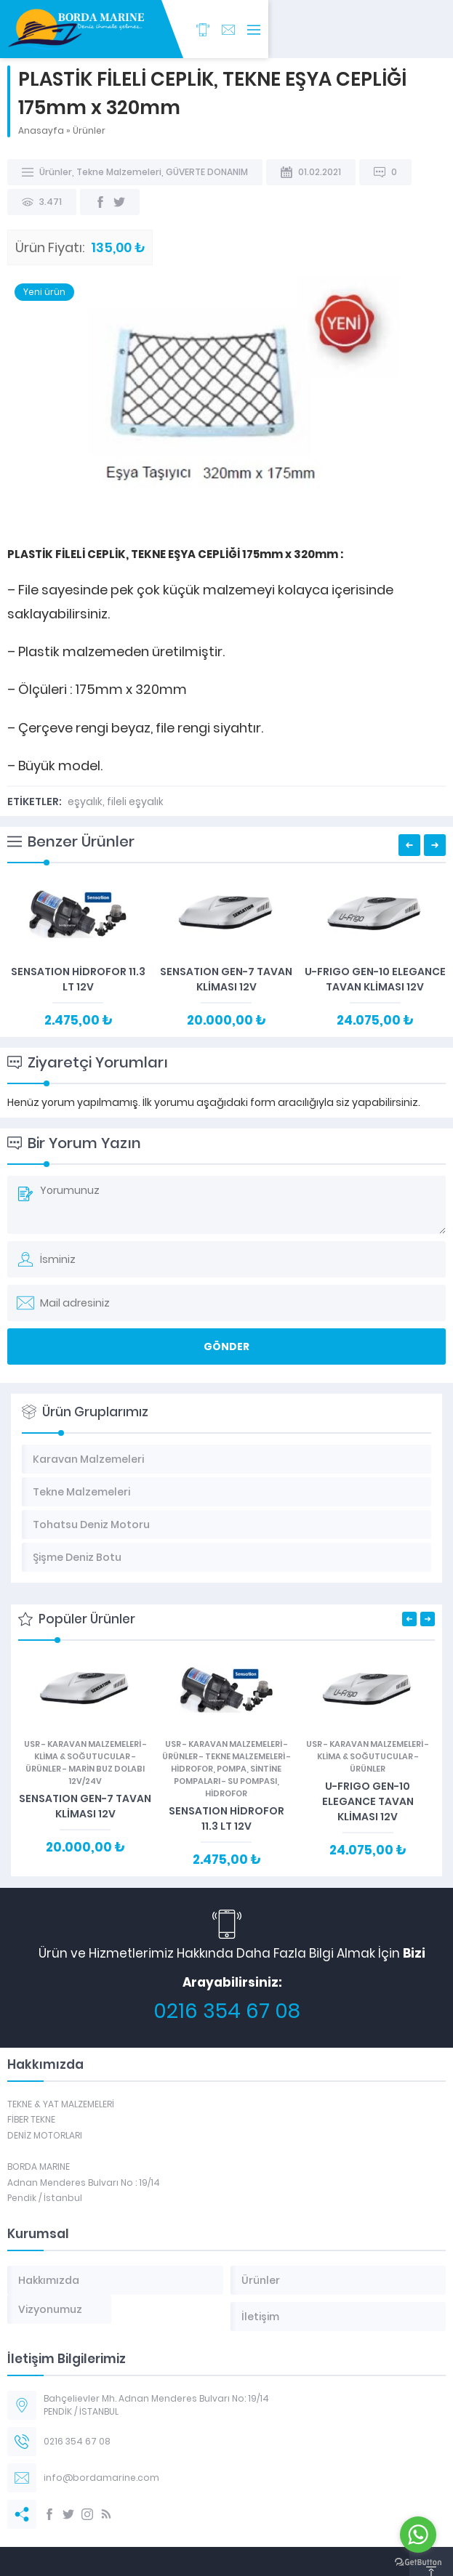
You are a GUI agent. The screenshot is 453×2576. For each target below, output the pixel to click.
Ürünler (89, 130)
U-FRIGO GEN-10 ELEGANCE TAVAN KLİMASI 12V (375, 979)
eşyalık (85, 801)
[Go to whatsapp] (418, 2534)
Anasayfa (41, 130)
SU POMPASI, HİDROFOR (242, 1787)
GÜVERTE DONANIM (207, 172)
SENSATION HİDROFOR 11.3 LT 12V (78, 979)
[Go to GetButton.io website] (418, 2562)
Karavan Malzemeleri (94, 1744)
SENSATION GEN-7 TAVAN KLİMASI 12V (226, 979)
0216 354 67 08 (226, 2011)
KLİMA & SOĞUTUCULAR (82, 1756)
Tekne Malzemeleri (118, 172)
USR (32, 1744)
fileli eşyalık (135, 801)
